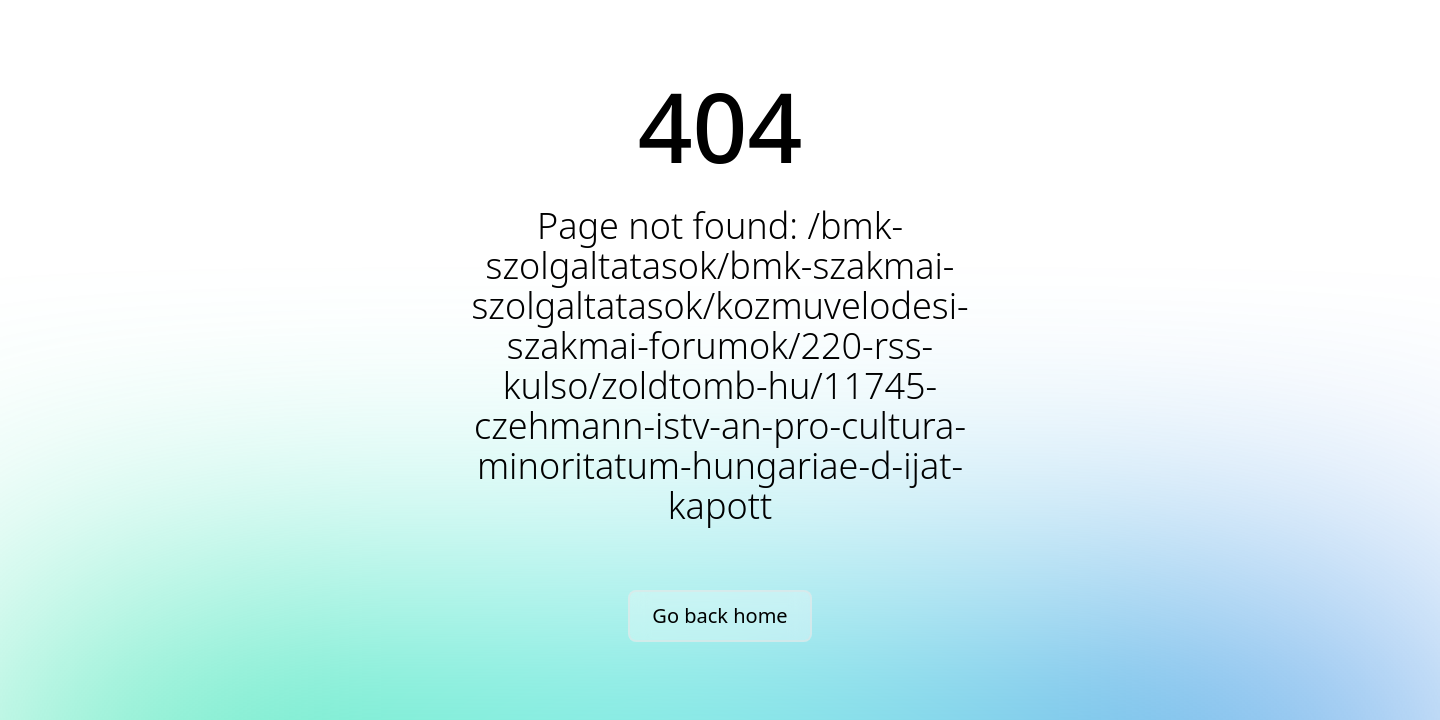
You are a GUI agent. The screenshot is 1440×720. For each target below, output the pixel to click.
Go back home (719, 615)
